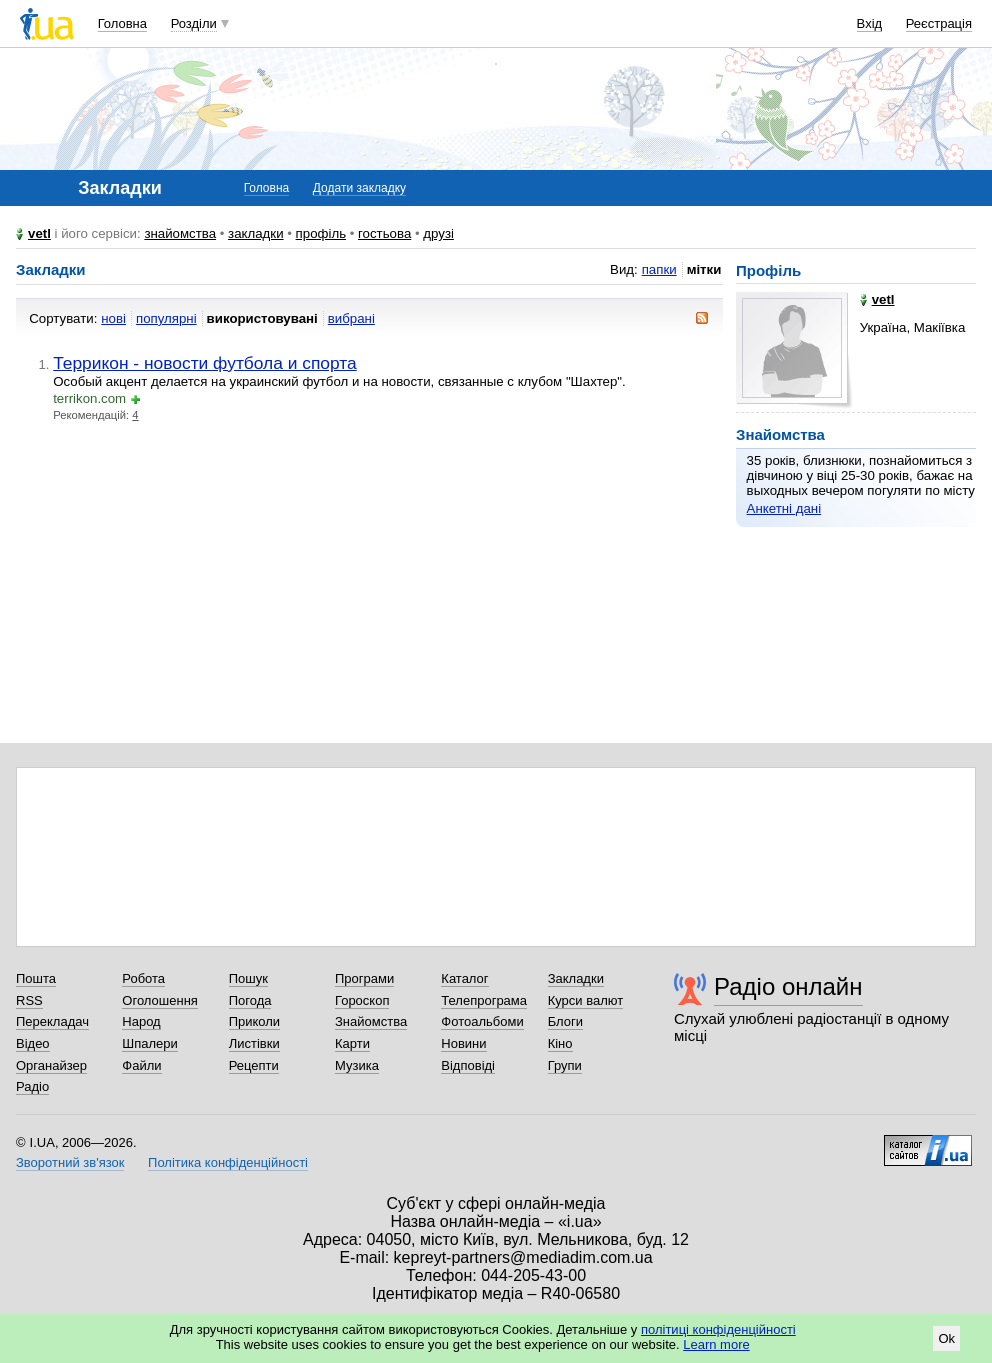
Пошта (36, 978)
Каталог (464, 978)
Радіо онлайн (788, 986)
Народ (141, 1021)
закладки (256, 233)
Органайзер (51, 1065)
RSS (29, 1000)
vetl (39, 233)
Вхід (870, 23)
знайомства (180, 233)
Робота (143, 978)
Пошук (248, 978)
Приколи (254, 1021)
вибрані (351, 318)
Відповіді (468, 1065)
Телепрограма (484, 1000)
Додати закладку (359, 188)
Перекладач (52, 1021)
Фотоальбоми (482, 1021)
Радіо (32, 1086)
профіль (321, 233)
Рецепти (254, 1065)
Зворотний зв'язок (70, 1162)
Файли (141, 1065)
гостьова (384, 233)
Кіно (560, 1043)
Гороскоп (362, 1000)
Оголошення (160, 1000)
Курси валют (586, 1000)
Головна (122, 23)
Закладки (576, 978)
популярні (166, 318)
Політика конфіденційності (228, 1162)
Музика (357, 1065)
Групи (565, 1065)
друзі (438, 233)
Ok (946, 1338)
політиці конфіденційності (718, 1329)
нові (113, 318)
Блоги (565, 1021)
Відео (33, 1043)
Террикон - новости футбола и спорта (205, 363)
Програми (364, 978)
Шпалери (150, 1043)
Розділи (194, 23)
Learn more (716, 1344)
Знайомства (371, 1021)
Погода (250, 1000)
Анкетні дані (784, 508)
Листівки (254, 1043)
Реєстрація (939, 23)
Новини (463, 1043)
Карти (352, 1043)
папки (659, 269)
